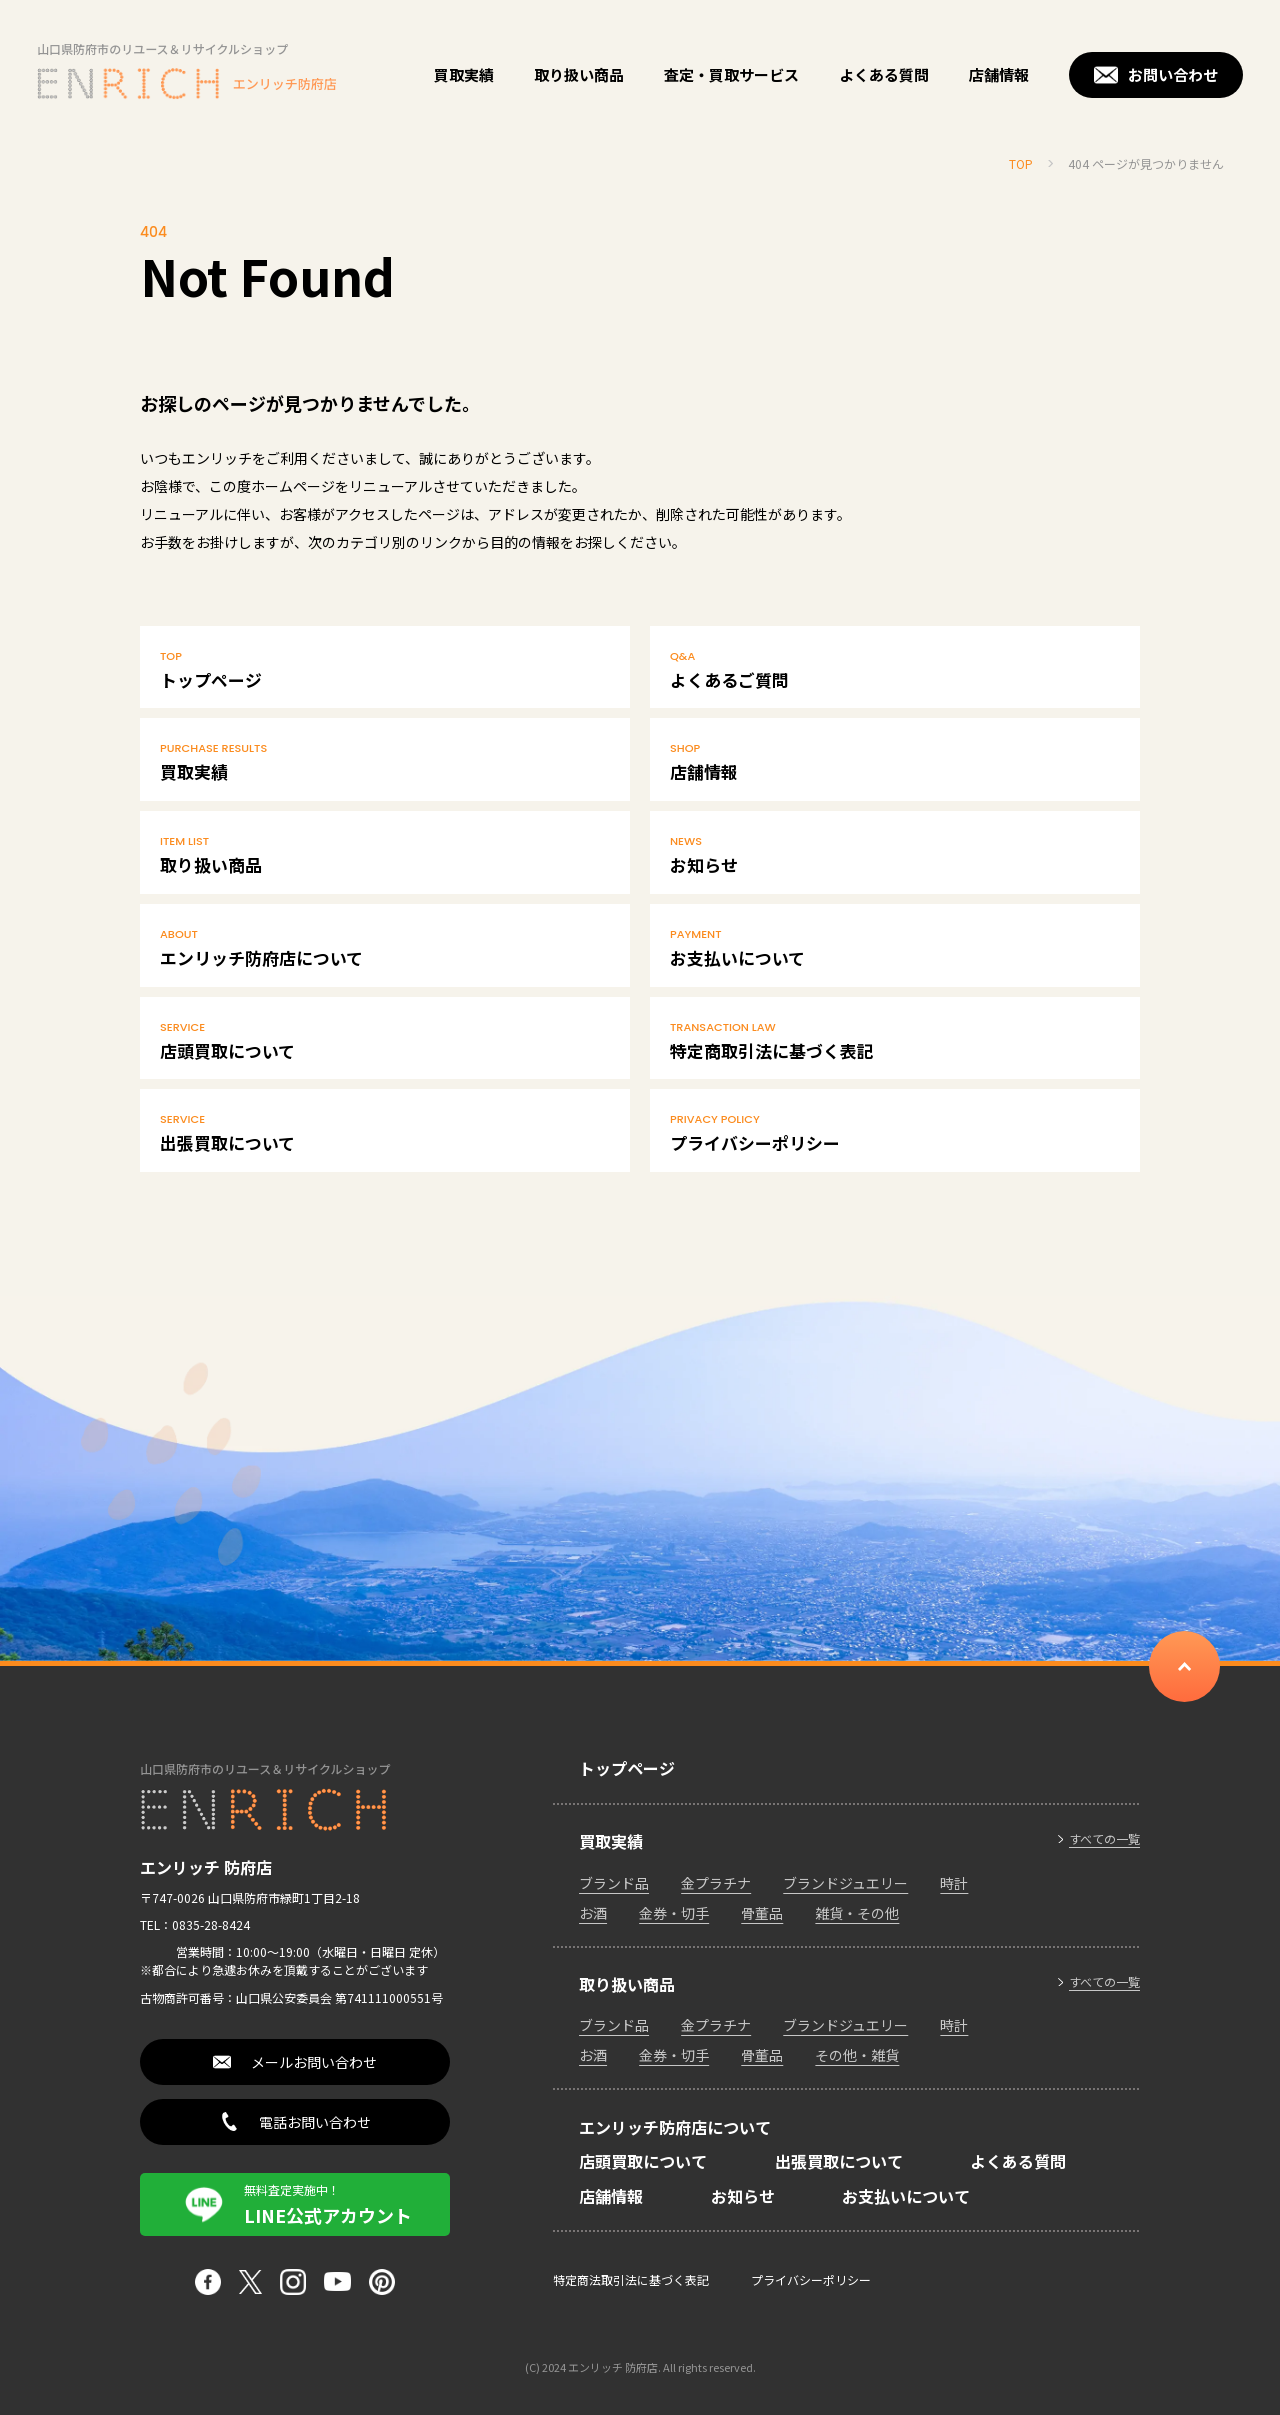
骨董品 (762, 1913)
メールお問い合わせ (314, 2062)
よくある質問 (884, 74)
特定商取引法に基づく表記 (895, 1040)
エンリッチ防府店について (385, 947)
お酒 (593, 1913)
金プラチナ (716, 1883)
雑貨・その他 (857, 1913)
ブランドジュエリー (845, 1883)
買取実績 (464, 74)
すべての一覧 (1104, 1839)
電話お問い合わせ (315, 2122)
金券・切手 (674, 1913)
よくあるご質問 (895, 669)
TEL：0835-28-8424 (195, 1924)
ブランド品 (614, 1883)
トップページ (385, 669)
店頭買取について (385, 1040)
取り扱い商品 (579, 74)
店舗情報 (999, 74)
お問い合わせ (1173, 74)
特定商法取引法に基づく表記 (631, 2279)
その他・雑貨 (857, 2055)
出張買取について (385, 1132)
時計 (954, 1883)
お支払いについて (895, 947)
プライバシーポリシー (895, 1132)
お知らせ (895, 854)
